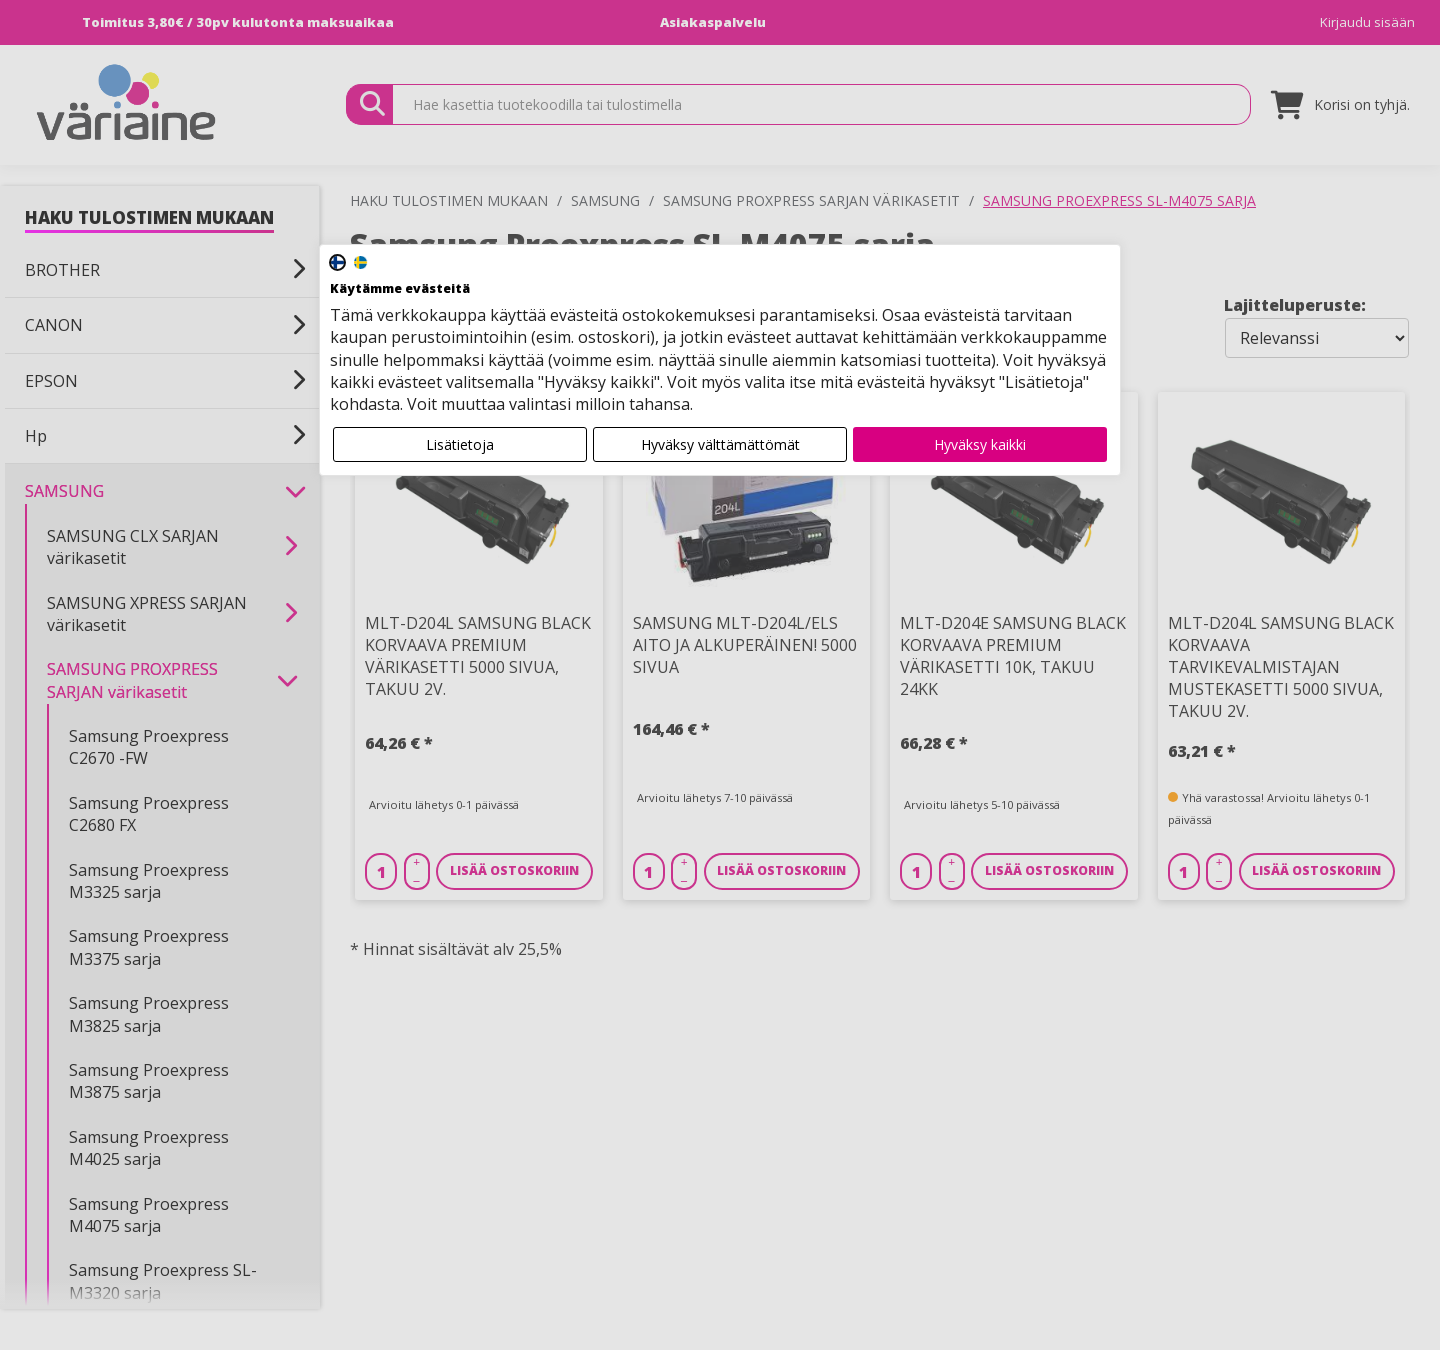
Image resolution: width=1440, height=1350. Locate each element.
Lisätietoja (460, 444)
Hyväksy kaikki (980, 444)
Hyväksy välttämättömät (720, 444)
